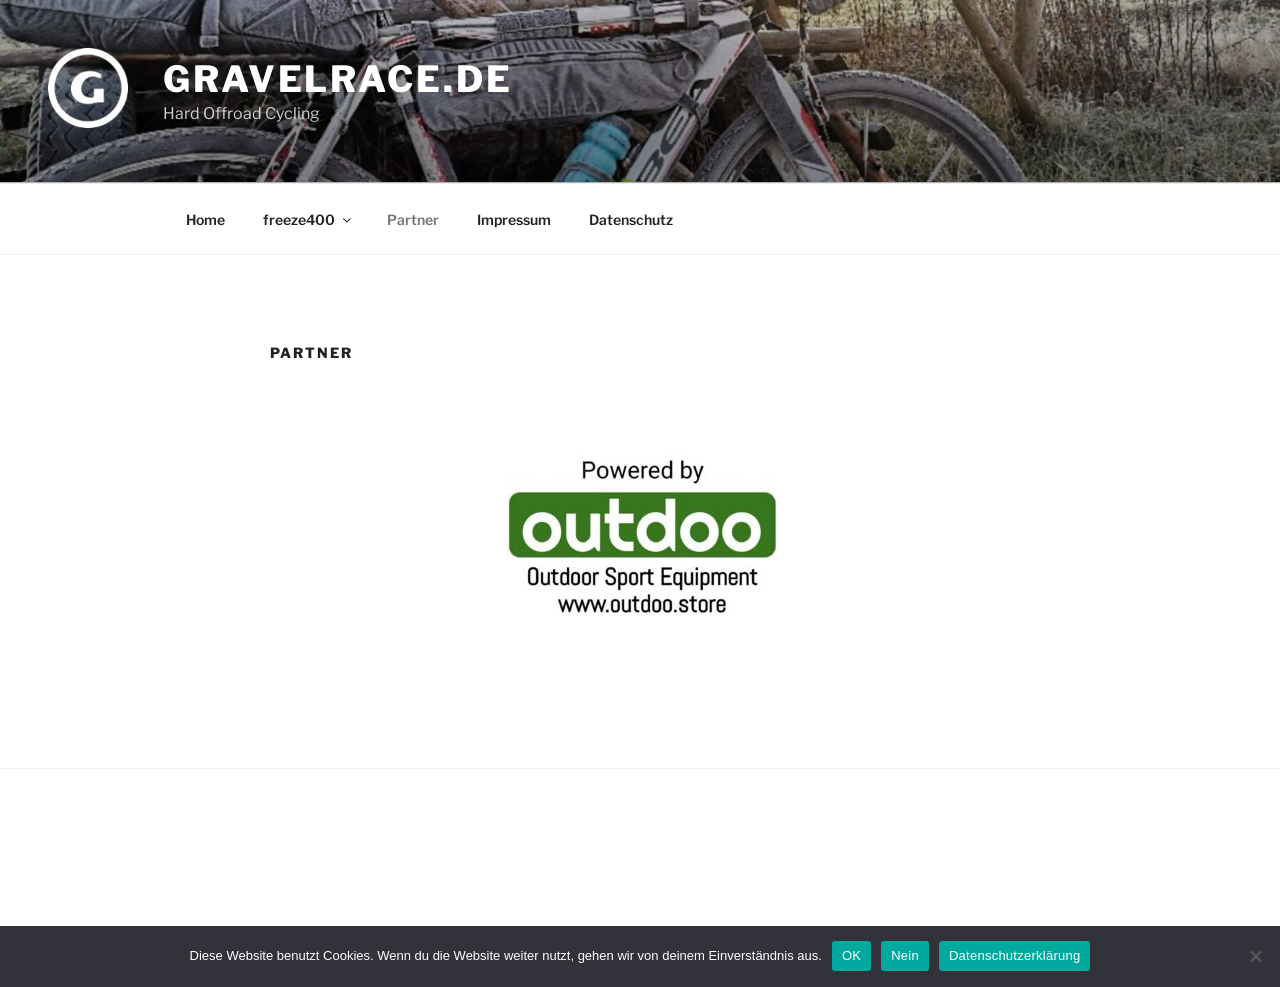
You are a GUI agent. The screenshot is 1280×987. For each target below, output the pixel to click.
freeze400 (308, 219)
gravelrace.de (337, 79)
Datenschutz (631, 219)
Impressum (514, 219)
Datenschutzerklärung (1014, 955)
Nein (905, 955)
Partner (413, 219)
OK (851, 955)
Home (205, 219)
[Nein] (1255, 956)
